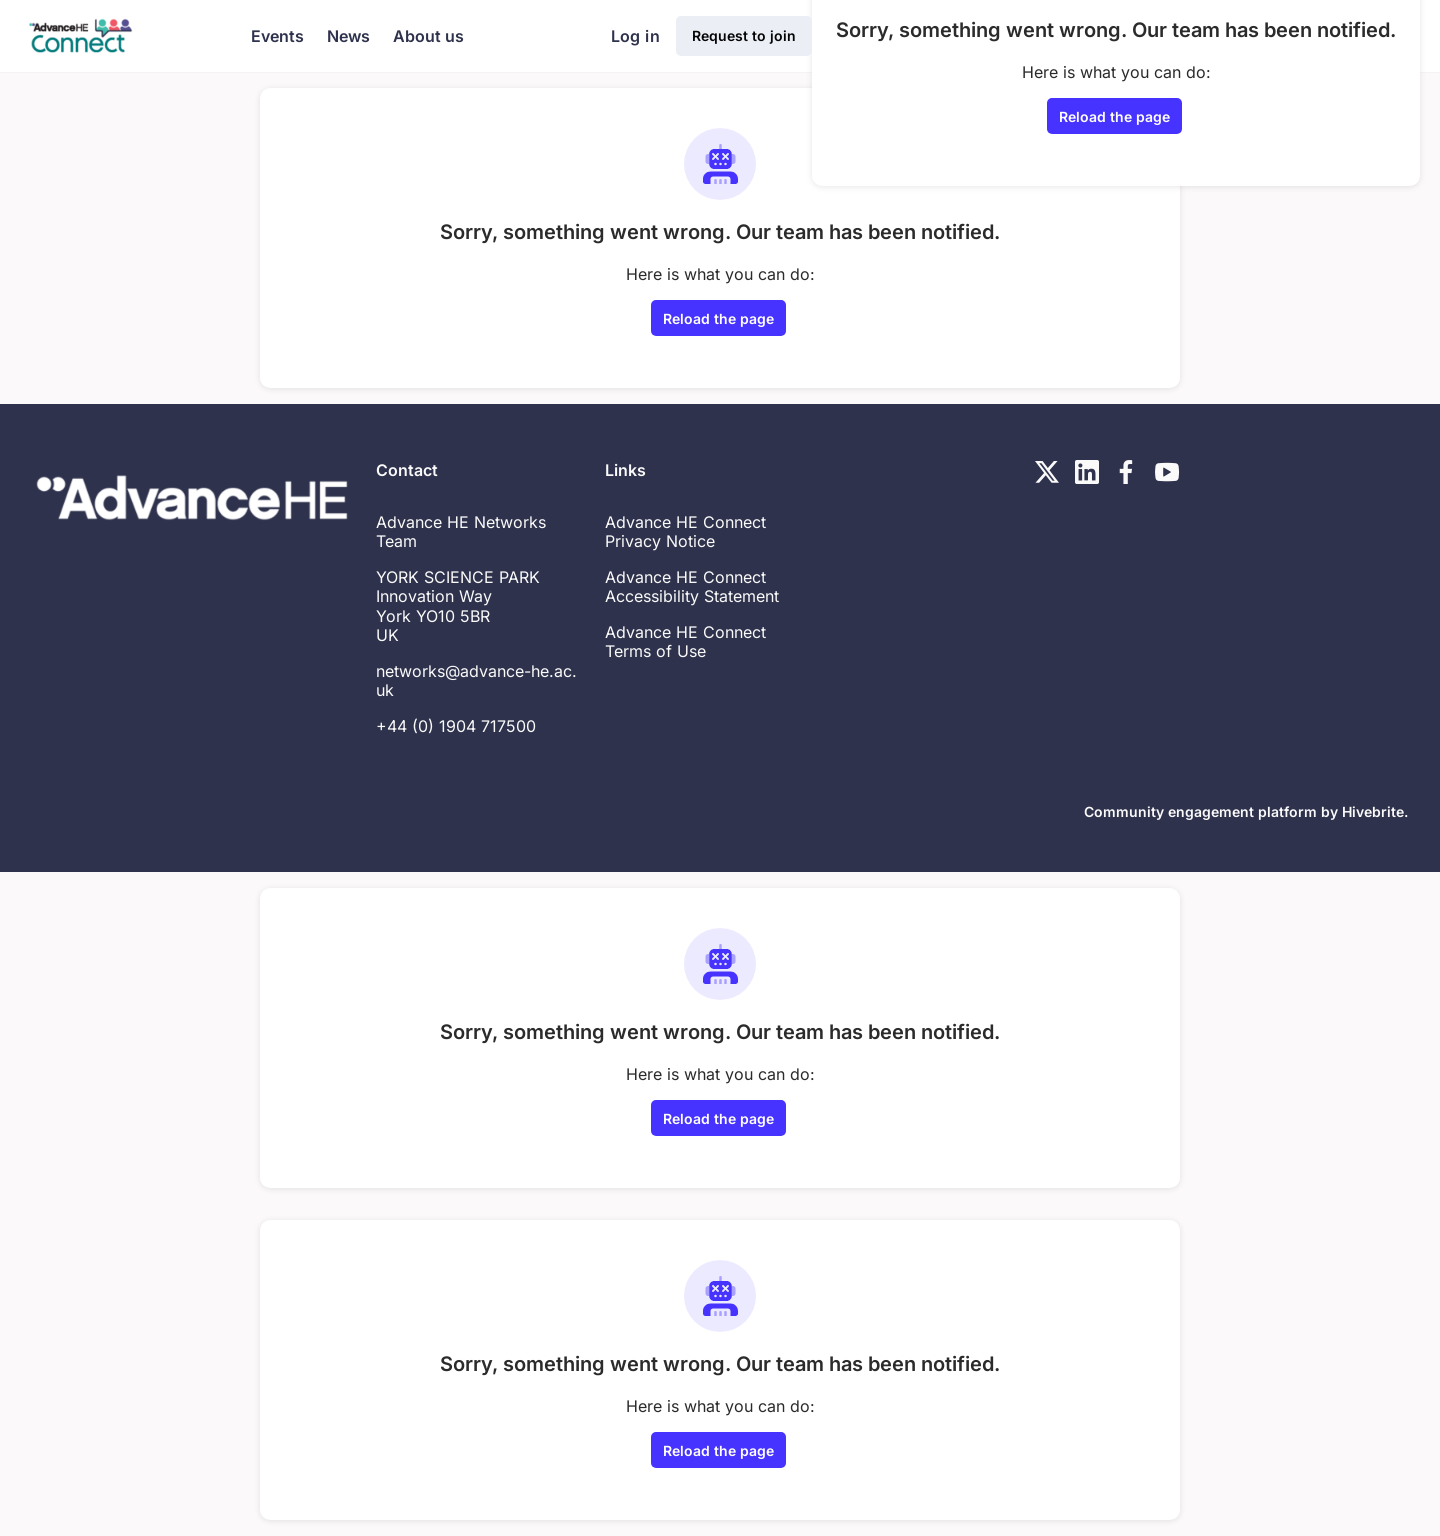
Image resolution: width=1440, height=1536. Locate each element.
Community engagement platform (1200, 811)
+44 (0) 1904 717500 (456, 726)
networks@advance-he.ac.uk (476, 681)
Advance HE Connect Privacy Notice (685, 532)
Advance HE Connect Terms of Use (685, 642)
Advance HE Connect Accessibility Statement (692, 587)
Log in (635, 36)
